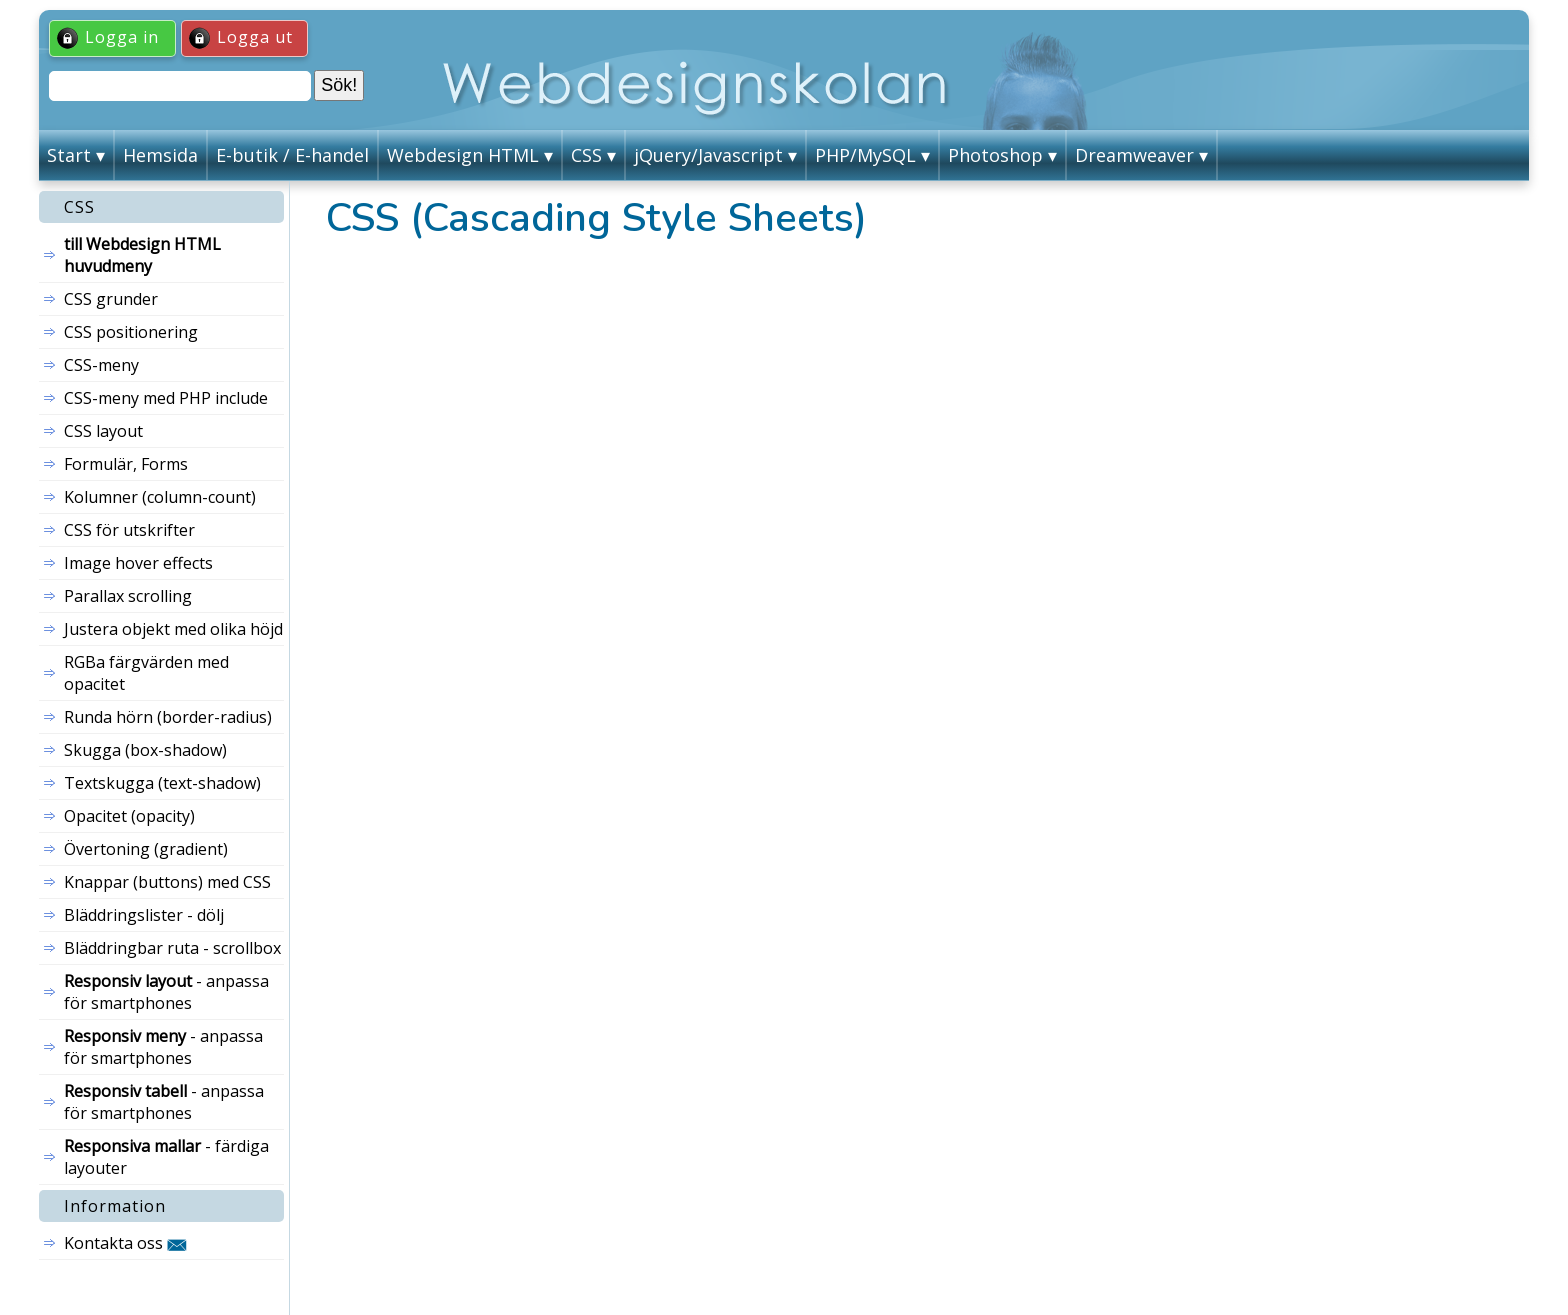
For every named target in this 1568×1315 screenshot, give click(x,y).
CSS (586, 155)
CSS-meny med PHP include (166, 398)
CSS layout (103, 431)
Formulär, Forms (126, 464)
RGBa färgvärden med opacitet (146, 673)
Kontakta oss (125, 1243)
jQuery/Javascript (708, 155)
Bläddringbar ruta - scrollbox (172, 948)
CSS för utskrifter (129, 530)
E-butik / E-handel (292, 155)
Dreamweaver (1134, 155)
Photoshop (995, 155)
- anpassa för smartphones (166, 992)
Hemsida (160, 155)
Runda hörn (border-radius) (168, 717)
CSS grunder (111, 299)
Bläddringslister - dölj (144, 915)
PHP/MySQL (865, 155)
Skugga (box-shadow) (145, 750)
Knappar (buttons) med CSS (167, 882)
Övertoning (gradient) (146, 849)
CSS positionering (131, 332)
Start (69, 155)
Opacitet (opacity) (129, 816)
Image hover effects (138, 563)
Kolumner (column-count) (160, 497)
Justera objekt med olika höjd (173, 629)
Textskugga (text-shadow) (162, 783)
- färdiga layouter (166, 1157)
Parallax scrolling (128, 596)
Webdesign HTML (463, 155)
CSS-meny (101, 365)
